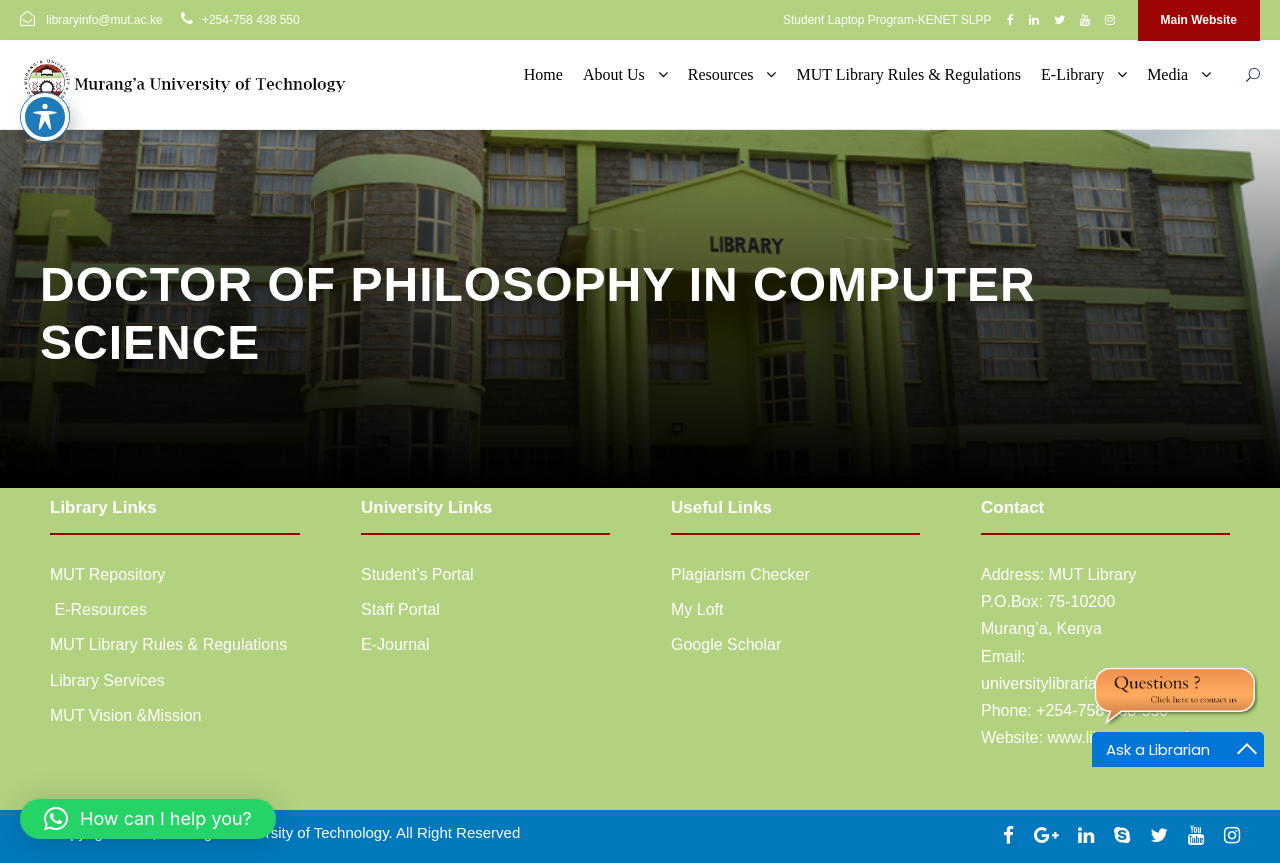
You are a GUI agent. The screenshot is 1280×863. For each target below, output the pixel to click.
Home (543, 74)
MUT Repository (107, 574)
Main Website (1199, 20)
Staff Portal (400, 609)
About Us (614, 74)
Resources (721, 74)
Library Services (107, 680)
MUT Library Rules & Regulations (908, 74)
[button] (148, 819)
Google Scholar (726, 644)
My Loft (697, 609)
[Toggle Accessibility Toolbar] (45, 80)
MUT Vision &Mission (125, 715)
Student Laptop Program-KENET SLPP (887, 20)
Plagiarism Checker (740, 574)
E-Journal (395, 644)
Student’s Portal (417, 574)
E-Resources (98, 609)
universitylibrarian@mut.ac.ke (1086, 683)
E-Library (1072, 74)
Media (1167, 74)
